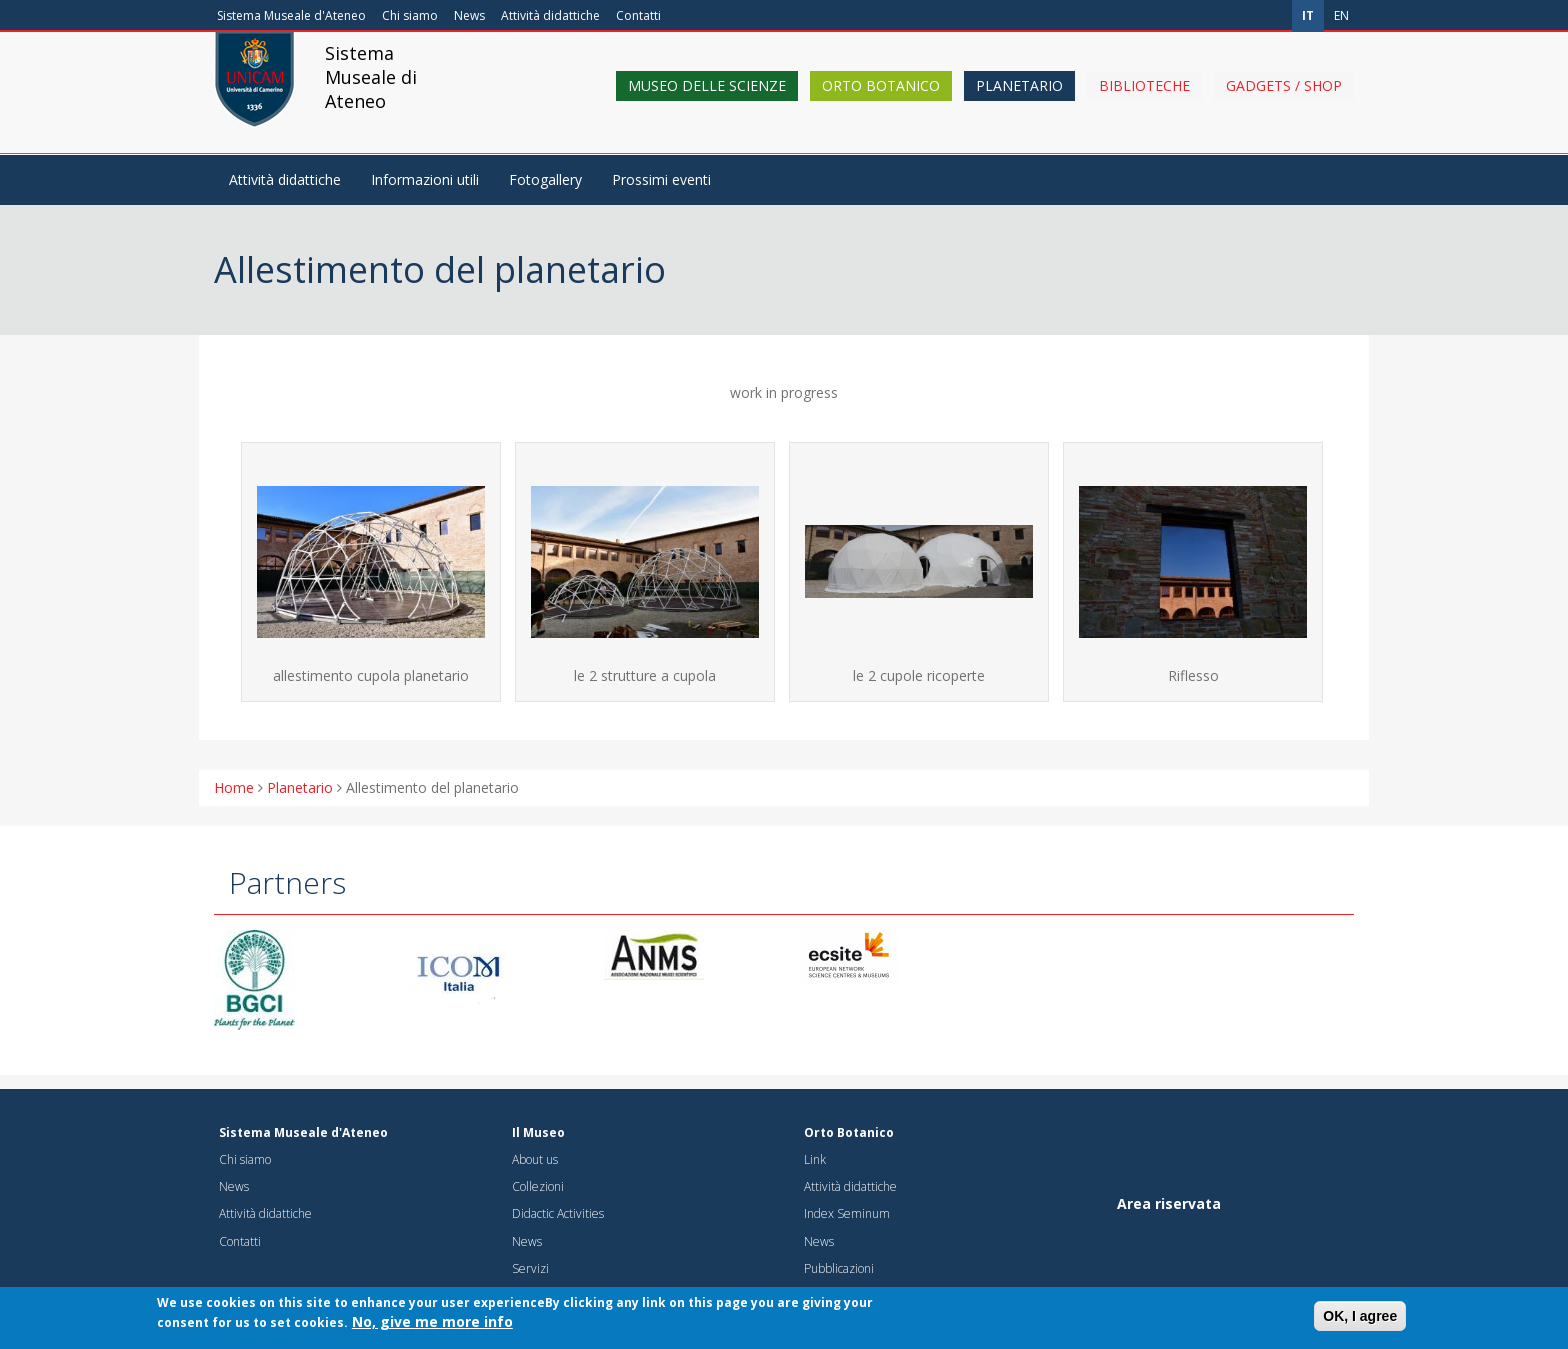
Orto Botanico (881, 102)
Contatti (638, 15)
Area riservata (1169, 1203)
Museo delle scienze (707, 102)
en (1341, 15)
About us (535, 1159)
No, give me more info (432, 1326)
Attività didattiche (550, 15)
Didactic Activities (558, 1213)
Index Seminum (847, 1213)
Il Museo (538, 1132)
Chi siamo (410, 15)
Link (815, 1159)
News (469, 15)
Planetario (1019, 102)
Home (234, 787)
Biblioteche (1144, 102)
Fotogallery (545, 179)
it (1308, 15)
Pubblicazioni (839, 1268)
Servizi (530, 1268)
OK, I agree (1360, 1321)
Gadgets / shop (1284, 102)
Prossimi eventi (661, 179)
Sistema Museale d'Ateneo (291, 15)
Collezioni (538, 1186)
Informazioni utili (425, 179)
